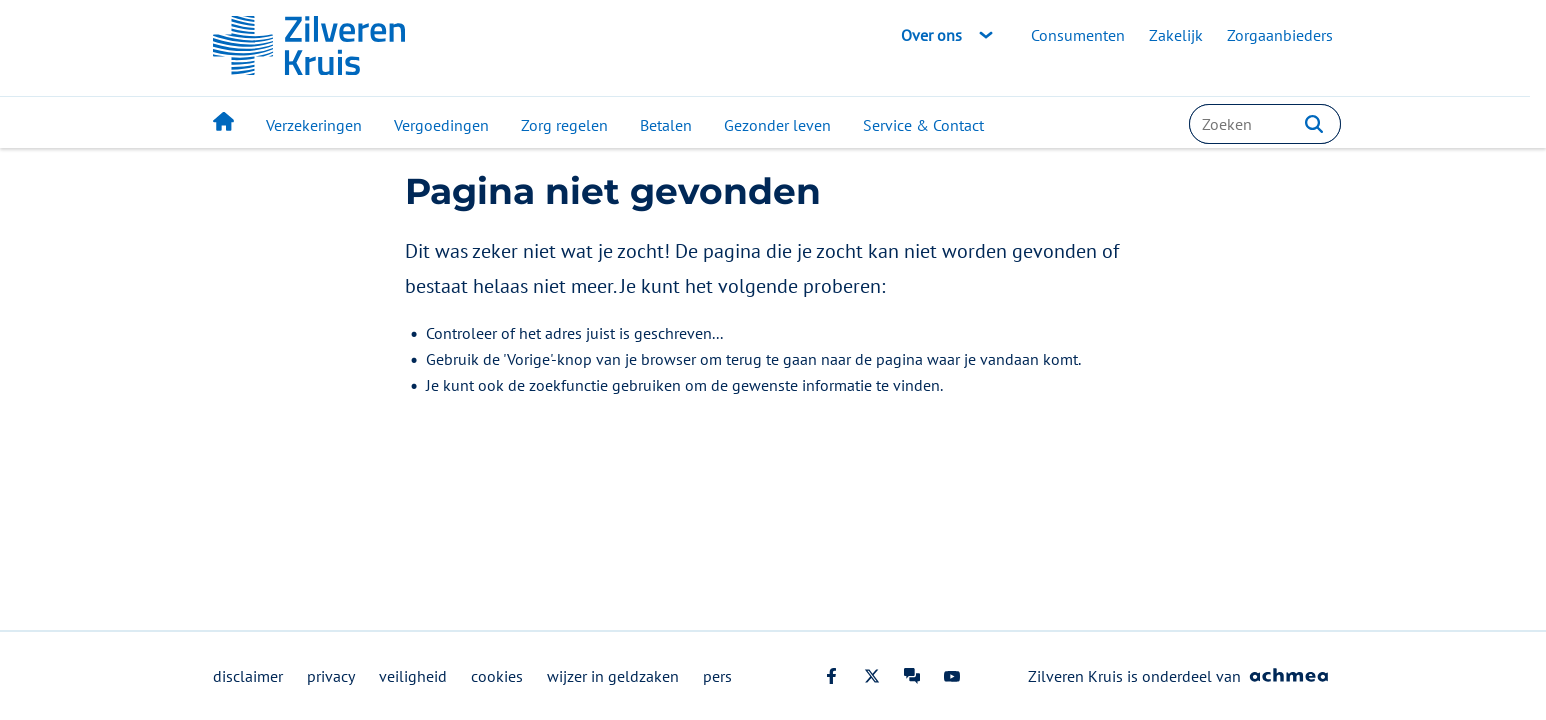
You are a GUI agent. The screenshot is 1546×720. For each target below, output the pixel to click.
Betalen (666, 125)
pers (717, 676)
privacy (331, 676)
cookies (497, 676)
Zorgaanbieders (1280, 35)
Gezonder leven (777, 125)
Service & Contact (923, 125)
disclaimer (248, 676)
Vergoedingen (441, 125)
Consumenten (1078, 35)
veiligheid (413, 676)
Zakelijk (1176, 35)
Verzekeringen (314, 125)
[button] (1314, 124)
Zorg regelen (564, 125)
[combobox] (1265, 124)
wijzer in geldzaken (613, 676)
